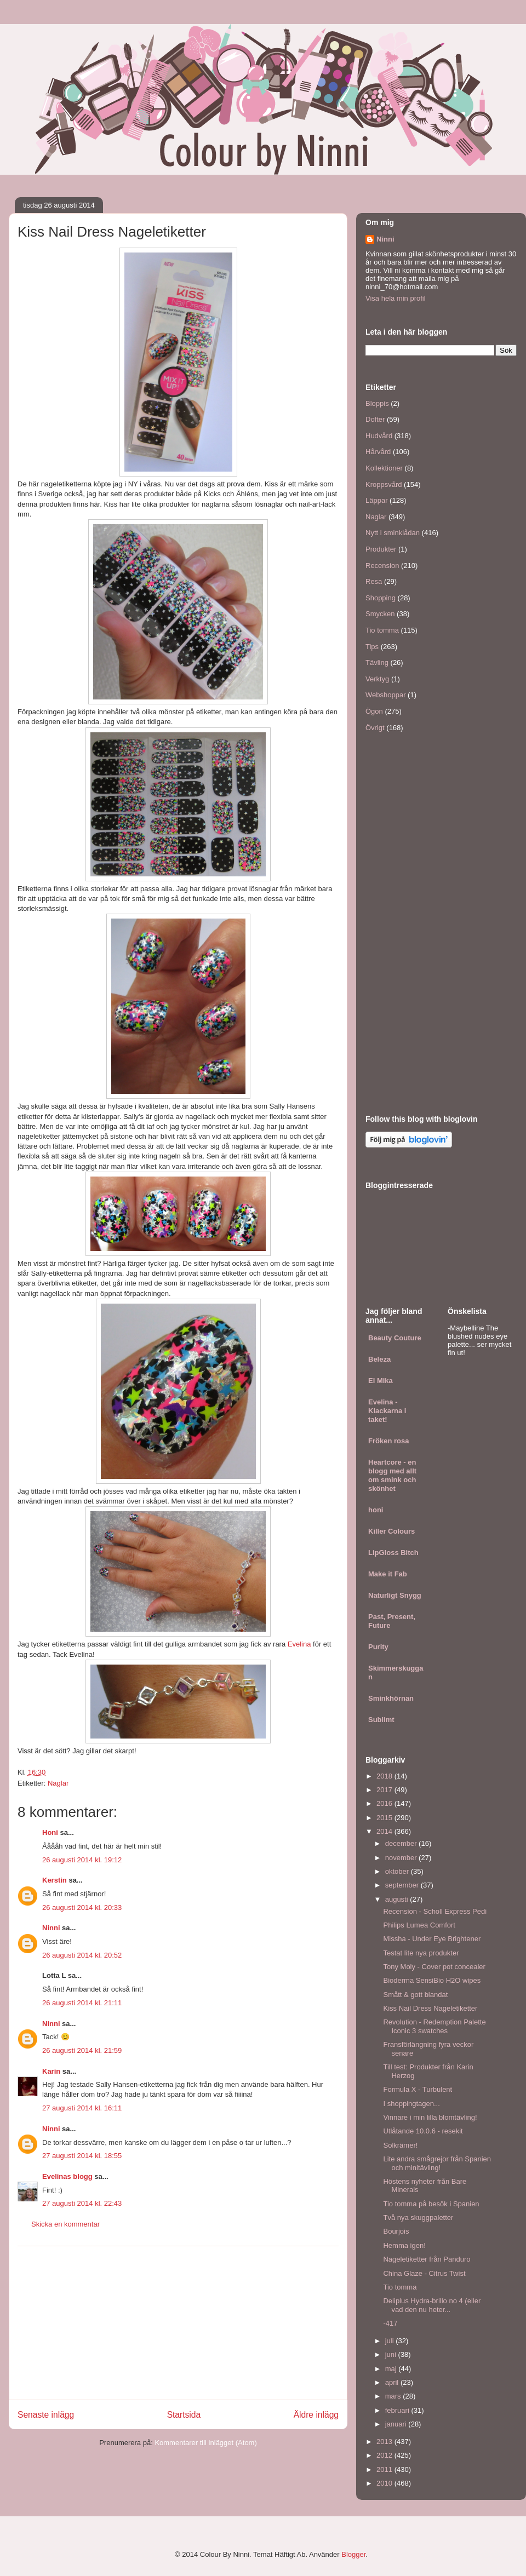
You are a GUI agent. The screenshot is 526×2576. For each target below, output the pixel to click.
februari (398, 2410)
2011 (385, 2469)
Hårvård (378, 451)
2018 (385, 1776)
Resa (373, 581)
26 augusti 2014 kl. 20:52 (82, 1955)
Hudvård (378, 436)
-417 (390, 2323)
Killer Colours (391, 1531)
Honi (50, 1832)
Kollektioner (384, 468)
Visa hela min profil (395, 298)
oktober (398, 1871)
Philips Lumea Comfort (419, 1925)
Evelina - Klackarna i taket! (387, 1411)
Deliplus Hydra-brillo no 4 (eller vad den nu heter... (432, 2305)
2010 (385, 2483)
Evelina (299, 1644)
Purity (378, 1647)
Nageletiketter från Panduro (426, 2259)
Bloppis (377, 403)
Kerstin (54, 1880)
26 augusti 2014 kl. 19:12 (82, 1860)
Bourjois (396, 2231)
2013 (385, 2441)
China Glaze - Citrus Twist (424, 2273)
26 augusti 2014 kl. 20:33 (82, 1907)
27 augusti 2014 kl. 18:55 (82, 2156)
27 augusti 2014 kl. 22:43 (82, 2203)
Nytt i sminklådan (392, 533)
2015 (385, 1818)
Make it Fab (387, 1574)
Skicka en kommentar (65, 2224)
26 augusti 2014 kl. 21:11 (82, 2003)
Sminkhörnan (391, 1698)
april (393, 2382)
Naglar (58, 1783)
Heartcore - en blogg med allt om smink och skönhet (392, 1475)
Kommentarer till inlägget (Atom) (205, 2443)
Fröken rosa (388, 1441)
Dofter (375, 419)
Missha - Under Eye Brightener (432, 1939)
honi (375, 1510)
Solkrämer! (400, 2145)
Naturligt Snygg (394, 1595)
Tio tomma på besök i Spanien (431, 2204)
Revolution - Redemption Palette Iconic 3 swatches (434, 2026)
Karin (51, 2071)
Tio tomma (382, 630)
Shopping (380, 598)
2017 (385, 1790)
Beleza (379, 1359)
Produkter (380, 549)
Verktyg (377, 679)
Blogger (353, 2554)
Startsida (184, 2414)
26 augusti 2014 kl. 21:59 (82, 2050)
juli (390, 2341)
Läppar (376, 500)
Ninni (51, 1928)
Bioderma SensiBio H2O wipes (432, 1980)
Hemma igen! (404, 2245)
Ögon (374, 711)
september (403, 1885)
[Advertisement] (178, 2322)
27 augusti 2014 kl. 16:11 (82, 2108)
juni (391, 2354)
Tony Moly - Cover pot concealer (434, 1967)
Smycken (380, 614)
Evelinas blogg (67, 2176)
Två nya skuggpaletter (418, 2217)
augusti (397, 1899)
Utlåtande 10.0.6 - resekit (422, 2131)
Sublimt (381, 1720)
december (402, 1843)
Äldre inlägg (316, 2414)
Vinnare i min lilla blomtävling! (430, 2117)
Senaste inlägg (46, 2414)
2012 (385, 2455)
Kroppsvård (383, 484)
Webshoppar (385, 695)
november (402, 1858)
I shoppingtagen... (411, 2103)
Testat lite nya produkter (421, 1953)
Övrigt (375, 728)
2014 (385, 1831)
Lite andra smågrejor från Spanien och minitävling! (437, 2163)
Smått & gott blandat (415, 1994)
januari (397, 2424)
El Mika (380, 1380)
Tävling (376, 662)
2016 (385, 1803)
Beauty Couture (394, 1338)
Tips (372, 646)
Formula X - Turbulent (417, 2089)
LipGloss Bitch (393, 1552)
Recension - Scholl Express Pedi (435, 1911)
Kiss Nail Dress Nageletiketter (430, 2008)
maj (392, 2369)
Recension (382, 565)
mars (394, 2396)
